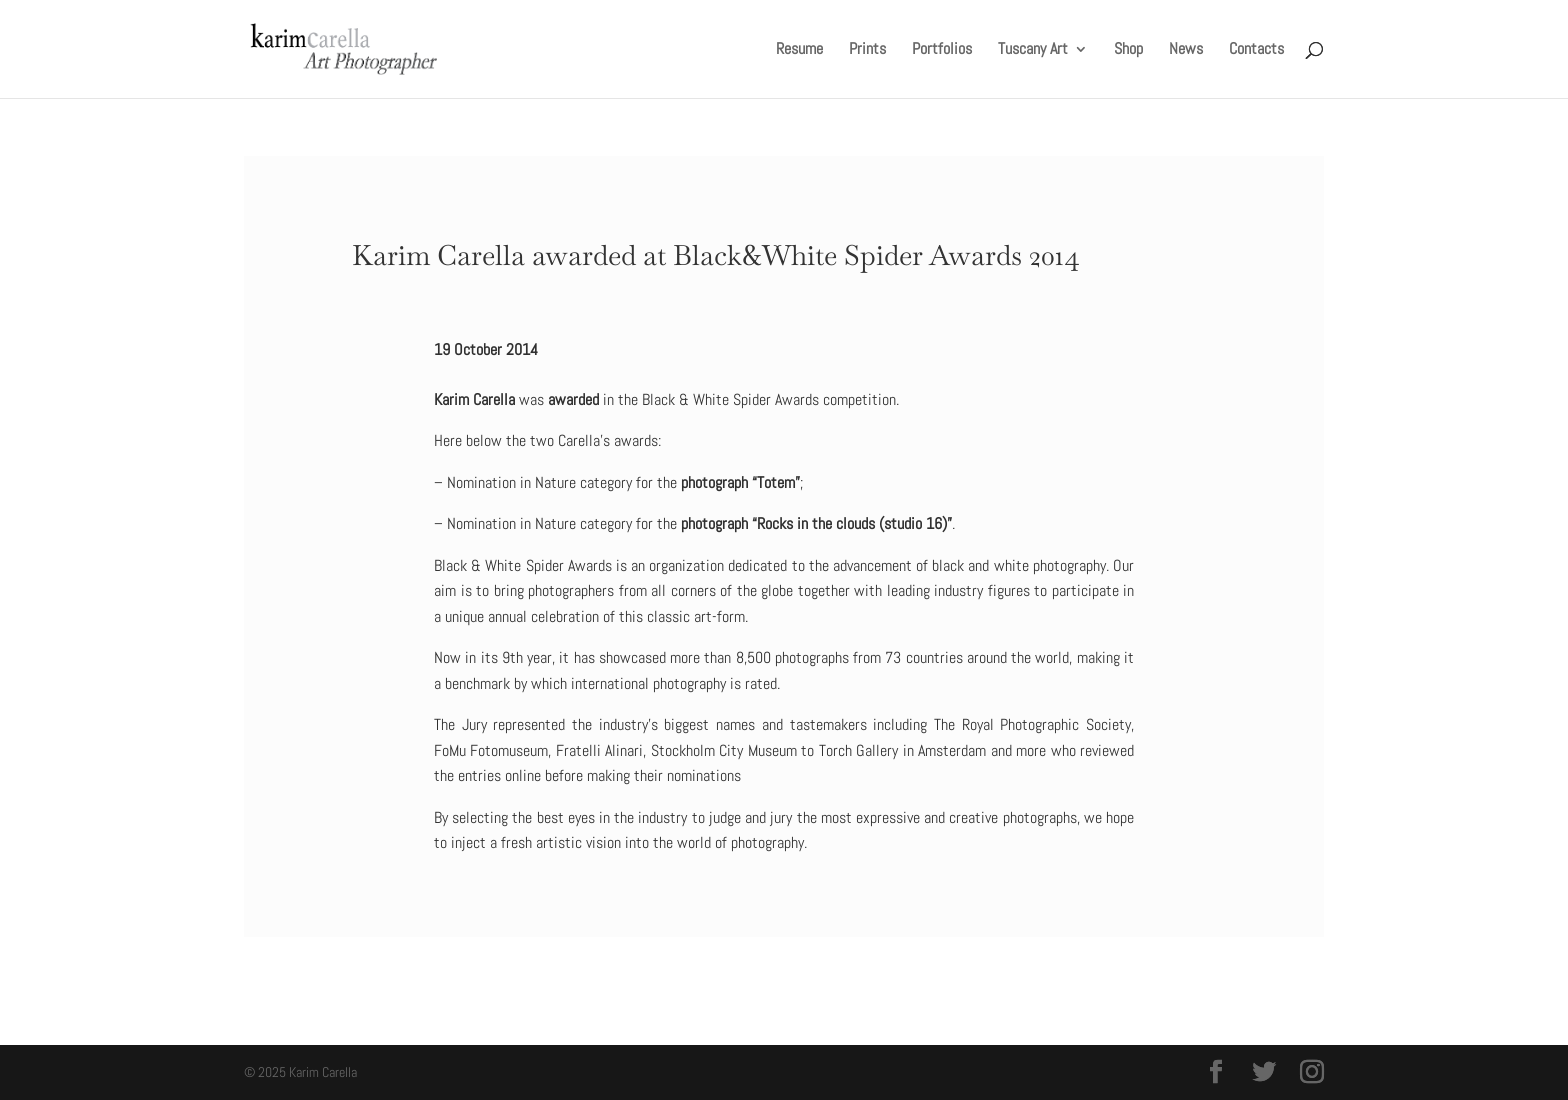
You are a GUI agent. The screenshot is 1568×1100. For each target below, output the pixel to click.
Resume (799, 50)
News (1186, 50)
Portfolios (942, 50)
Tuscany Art (1033, 50)
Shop (1128, 50)
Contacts (1256, 50)
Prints (867, 50)
